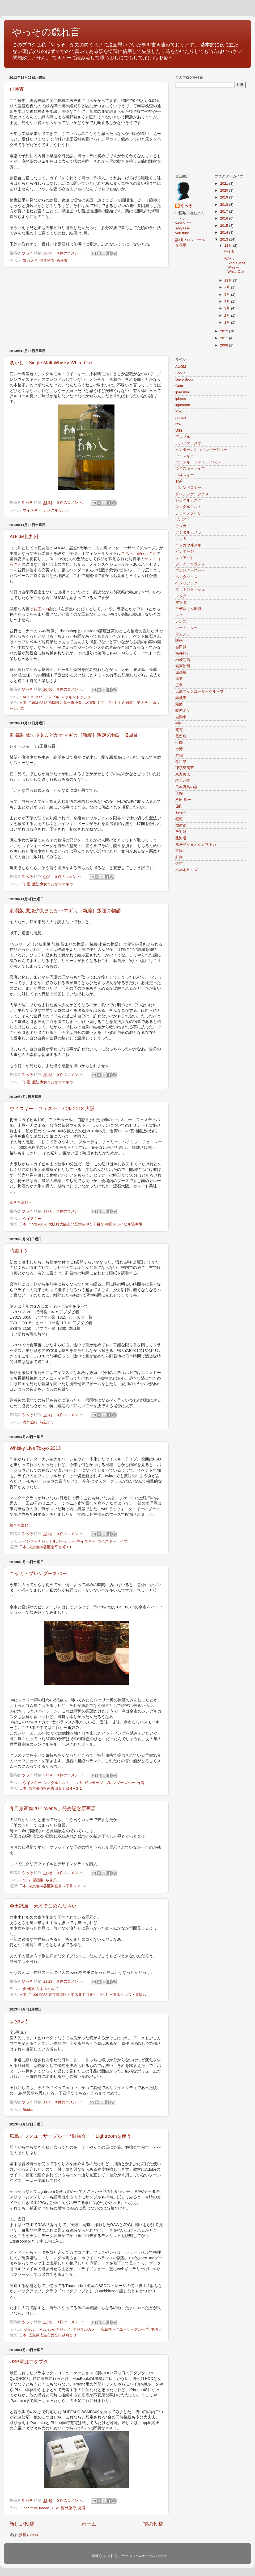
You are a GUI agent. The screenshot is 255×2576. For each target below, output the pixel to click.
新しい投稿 (22, 2524)
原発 (179, 679)
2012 (224, 331)
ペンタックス (186, 577)
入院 (179, 793)
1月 (227, 322)
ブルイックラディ (190, 564)
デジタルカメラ (86, 2329)
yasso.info (183, 223)
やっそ (186, 206)
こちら (127, 553)
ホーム (88, 2524)
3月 (227, 308)
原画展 (38, 1880)
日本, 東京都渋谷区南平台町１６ (46, 1547)
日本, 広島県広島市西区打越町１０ (48, 2335)
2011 (224, 338)
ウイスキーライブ (112, 1541)
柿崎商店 (182, 660)
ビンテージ (93, 1783)
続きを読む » (20, 1202)
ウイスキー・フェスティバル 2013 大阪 (52, 1108)
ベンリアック (186, 583)
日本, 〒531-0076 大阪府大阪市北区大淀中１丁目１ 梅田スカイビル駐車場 (80, 1224)
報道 (179, 819)
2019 (224, 197)
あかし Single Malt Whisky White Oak (51, 362)
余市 (179, 864)
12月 (228, 245)
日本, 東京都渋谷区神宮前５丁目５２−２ (52, 1886)
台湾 (179, 749)
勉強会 (156, 2329)
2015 (224, 226)
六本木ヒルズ (47, 1989)
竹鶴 (140, 1783)
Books (28, 2110)
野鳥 (179, 857)
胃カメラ (30, 261)
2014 (224, 232)
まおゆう (19, 2021)
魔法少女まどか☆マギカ (52, 884)
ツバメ (180, 520)
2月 (227, 315)
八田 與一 (183, 800)
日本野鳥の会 (186, 787)
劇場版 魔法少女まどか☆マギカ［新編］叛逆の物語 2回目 (74, 735)
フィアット (184, 558)
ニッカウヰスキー (190, 545)
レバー (180, 615)
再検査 (17, 89)
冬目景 (51, 1880)
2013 (224, 239)
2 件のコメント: (70, 1211)
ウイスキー (32, 510)
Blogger (160, 2556)
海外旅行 (30, 1422)
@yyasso (182, 228)
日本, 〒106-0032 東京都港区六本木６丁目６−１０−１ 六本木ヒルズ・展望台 (83, 1995)
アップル (51, 697)
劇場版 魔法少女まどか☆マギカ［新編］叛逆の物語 (65, 910)
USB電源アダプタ (29, 2361)
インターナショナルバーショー (49, 1541)
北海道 (180, 838)
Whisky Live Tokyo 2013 (35, 1448)
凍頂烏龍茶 (184, 768)
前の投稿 (153, 2524)
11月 (228, 280)
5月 (227, 294)
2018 (224, 205)
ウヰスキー (184, 475)
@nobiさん (146, 553)
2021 (224, 183)
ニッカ (77, 1783)
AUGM (28, 697)
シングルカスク (188, 500)
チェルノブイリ (188, 513)
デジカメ (63, 2329)
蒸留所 (180, 736)
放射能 (180, 832)
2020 (224, 190)
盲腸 (179, 851)
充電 (82, 2508)
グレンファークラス (192, 494)
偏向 (179, 806)
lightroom (30, 2329)
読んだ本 (182, 781)
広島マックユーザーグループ (125, 2329)
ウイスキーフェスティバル (197, 462)
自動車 (180, 717)
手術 (179, 723)
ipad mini (30, 2508)
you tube (182, 233)
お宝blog (41, 609)
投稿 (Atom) (28, 2535)
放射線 (180, 825)
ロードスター (186, 628)
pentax (180, 418)
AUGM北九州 (24, 536)
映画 (26, 884)
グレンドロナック (190, 488)
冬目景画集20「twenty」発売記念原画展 (53, 1808)
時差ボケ (19, 1250)
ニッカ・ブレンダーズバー (38, 1573)
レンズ (180, 622)
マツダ (180, 602)
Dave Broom (185, 379)
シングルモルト (56, 510)
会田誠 (28, 1989)
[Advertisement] (86, 308)
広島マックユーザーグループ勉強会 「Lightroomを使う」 (73, 2136)
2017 (224, 211)
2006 (224, 345)
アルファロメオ (188, 443)
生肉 (179, 743)
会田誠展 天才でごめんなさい (43, 1906)
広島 (179, 685)
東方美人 (182, 774)
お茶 (179, 481)
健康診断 (47, 261)
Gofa (27, 1880)
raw (51, 2329)
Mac (39, 697)
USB (55, 2508)
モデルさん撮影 (188, 609)
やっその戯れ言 (46, 32)
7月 (227, 287)
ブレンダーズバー (120, 1783)
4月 (227, 301)
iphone (44, 2508)
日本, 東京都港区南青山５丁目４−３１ (51, 1788)
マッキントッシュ (76, 697)
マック (180, 596)
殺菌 (179, 704)
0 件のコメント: (70, 253)
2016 (224, 218)
